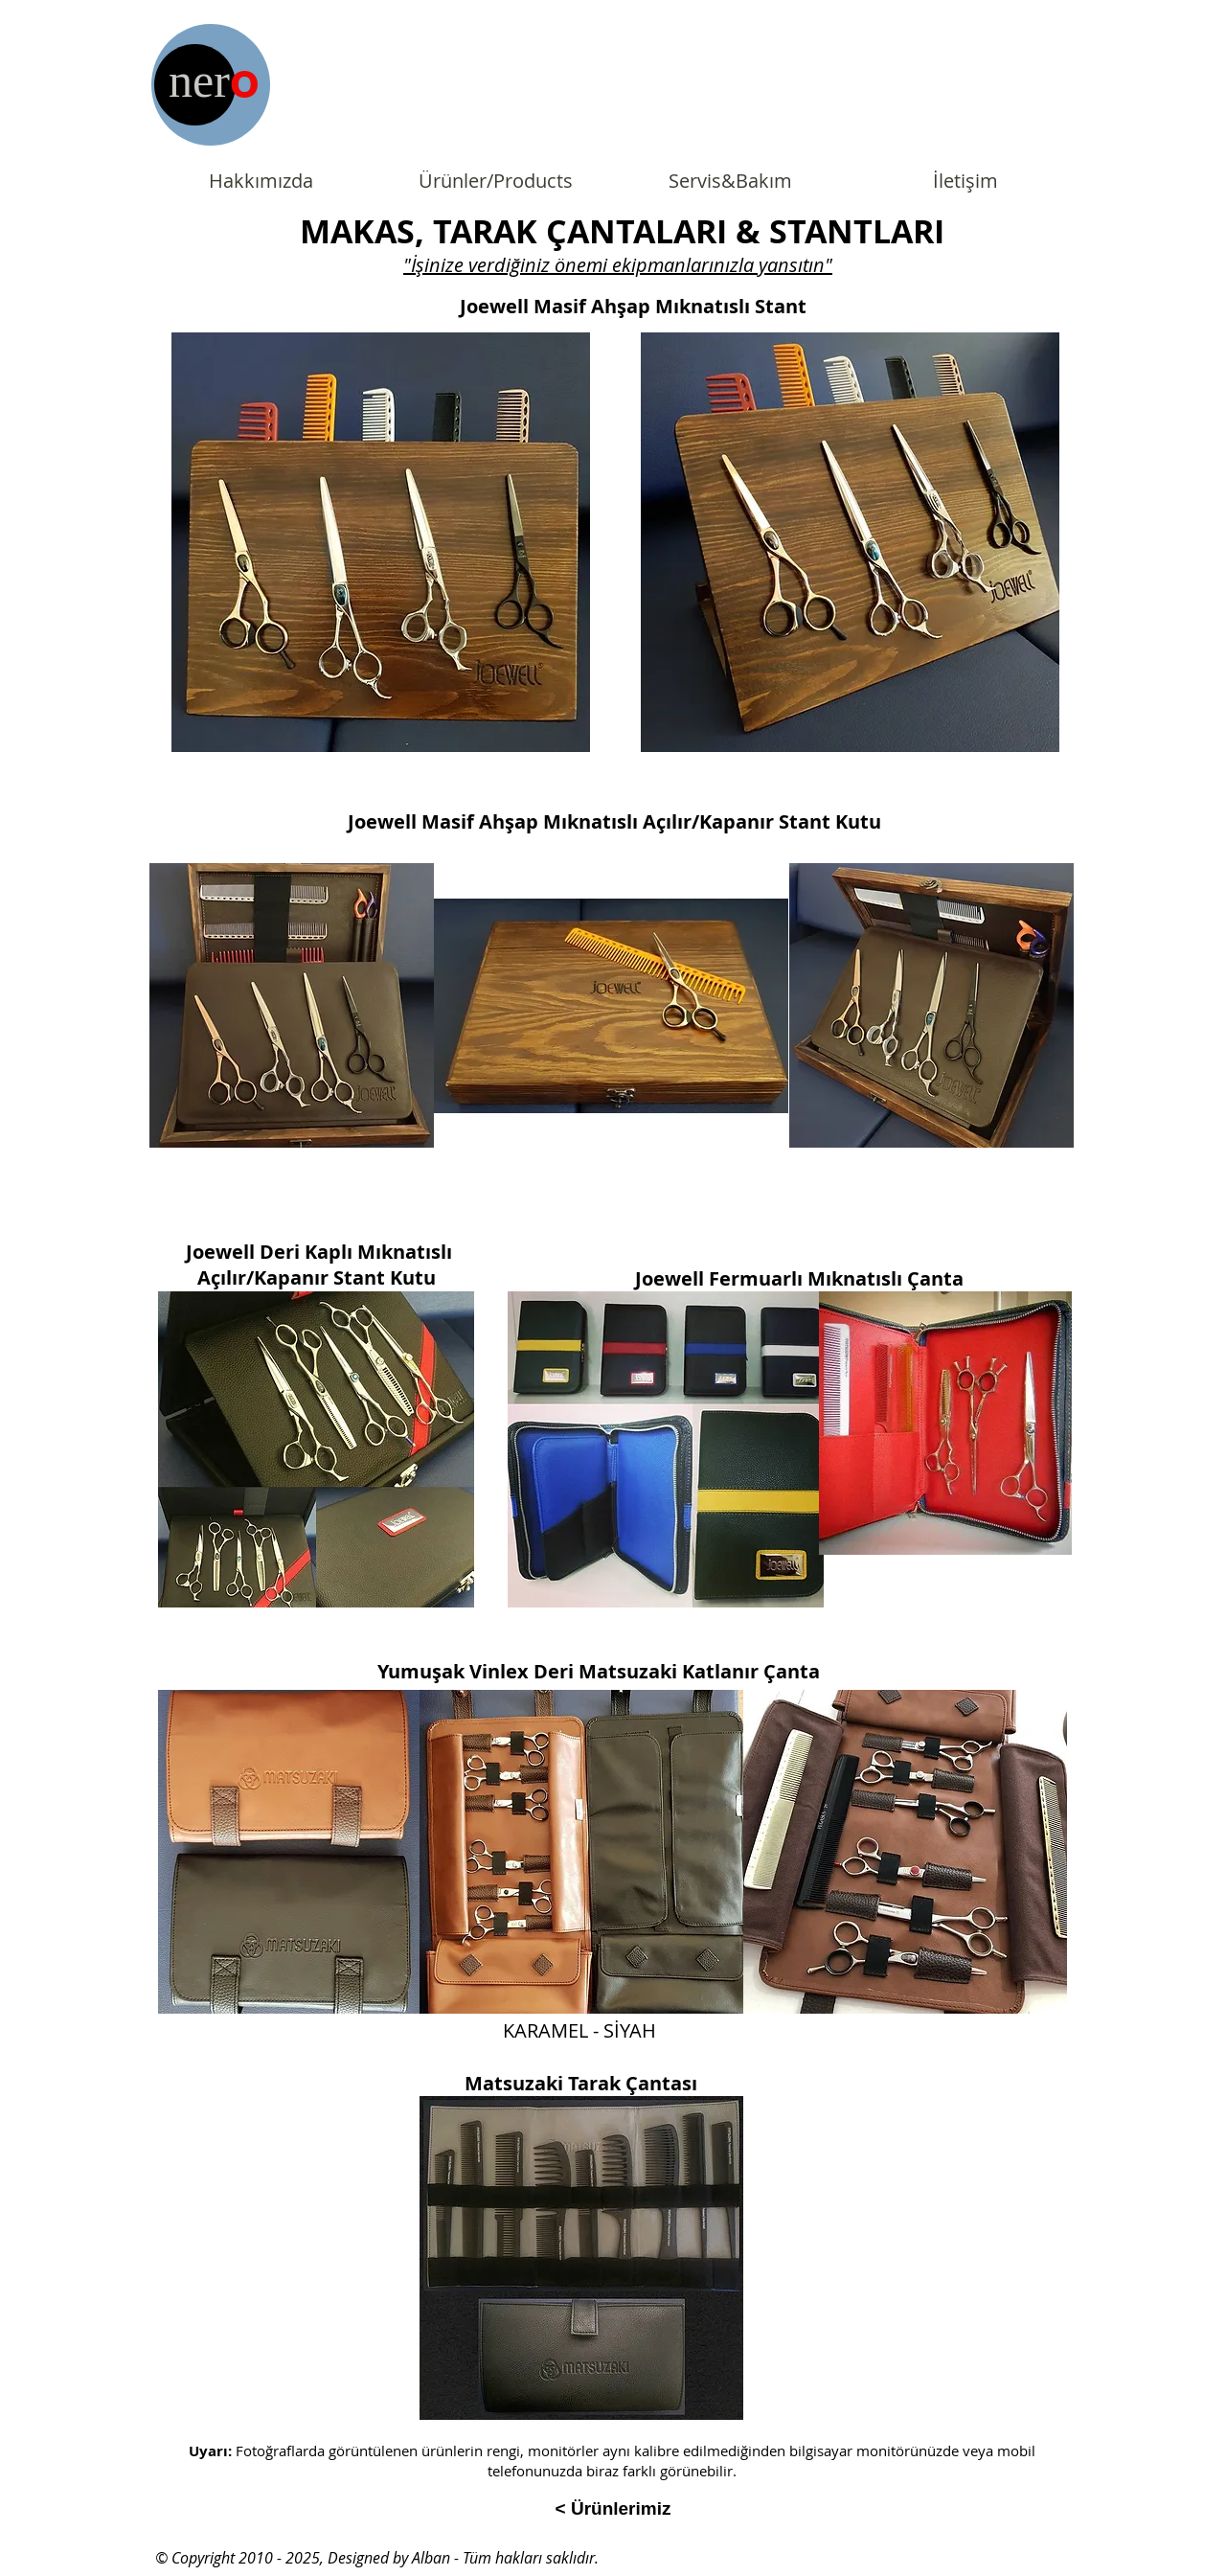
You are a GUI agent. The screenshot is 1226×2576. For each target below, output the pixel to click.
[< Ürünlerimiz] (613, 2509)
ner (199, 80)
